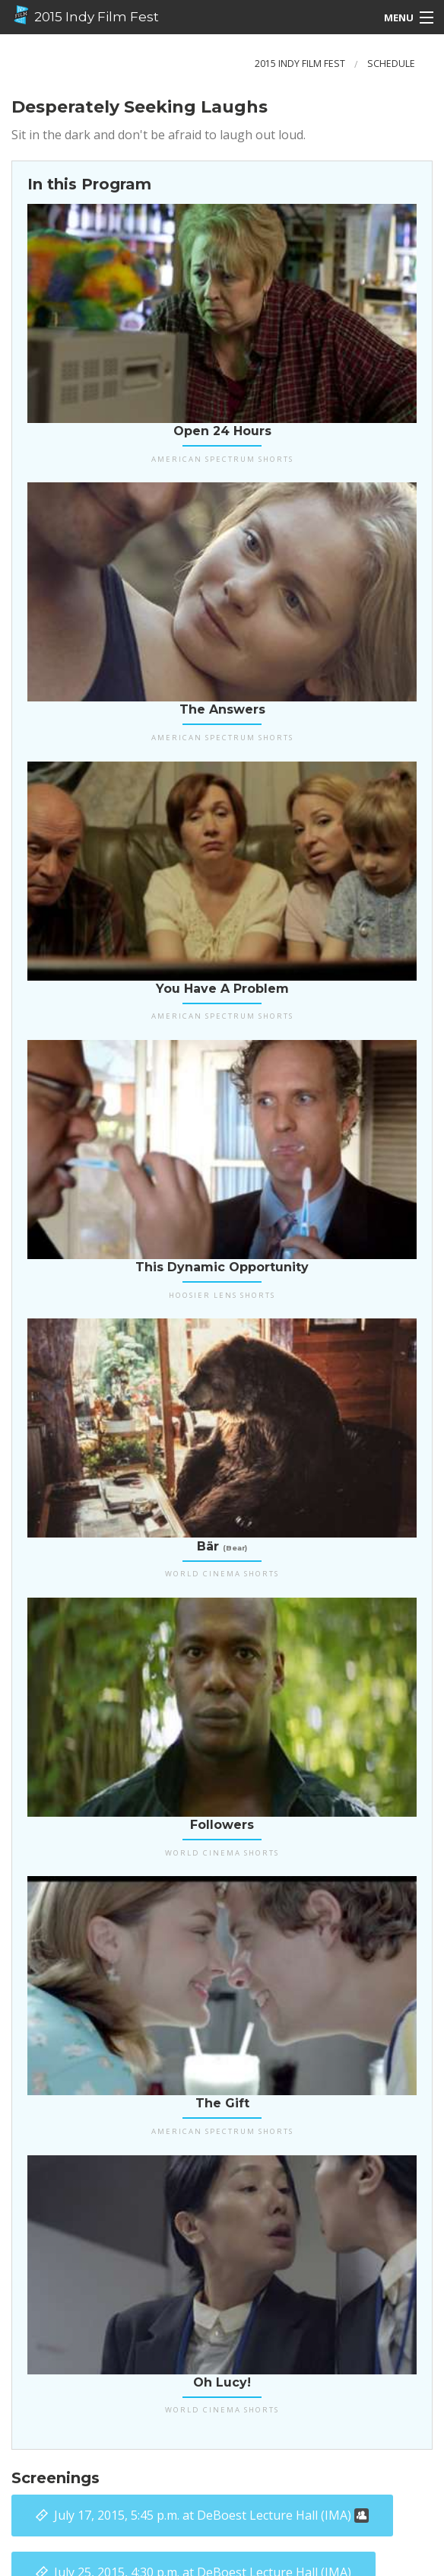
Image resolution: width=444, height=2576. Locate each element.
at (211, 2515)
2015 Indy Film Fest (85, 15)
